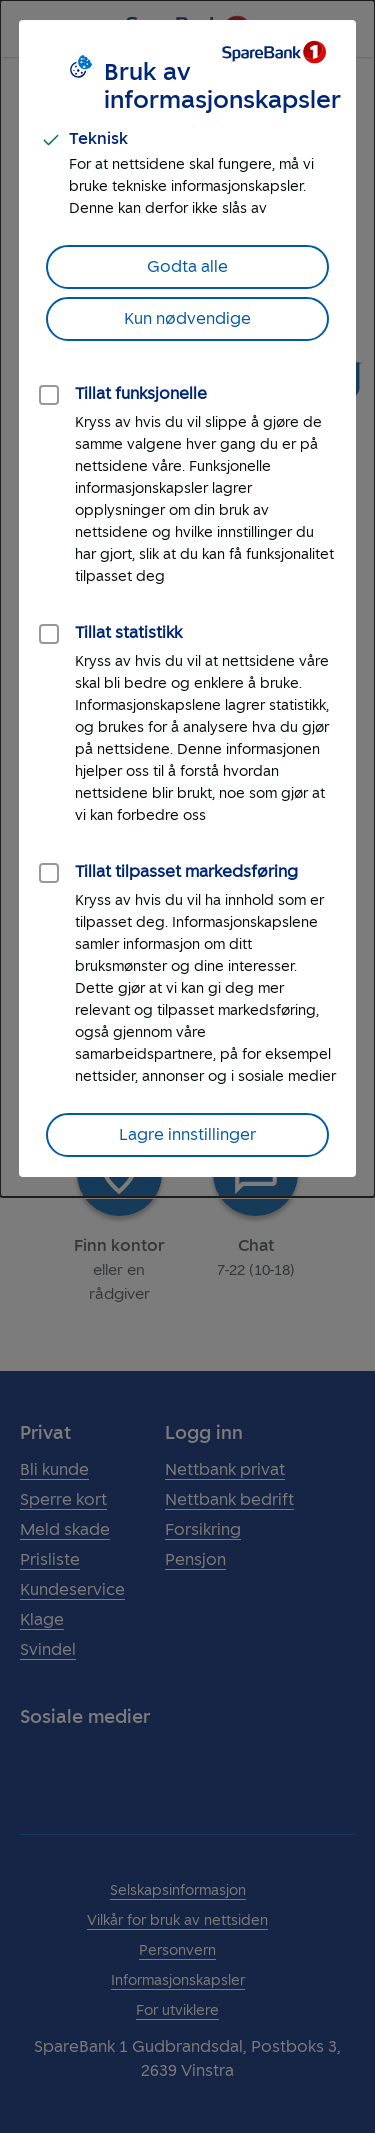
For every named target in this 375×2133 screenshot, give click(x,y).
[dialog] (187, 598)
